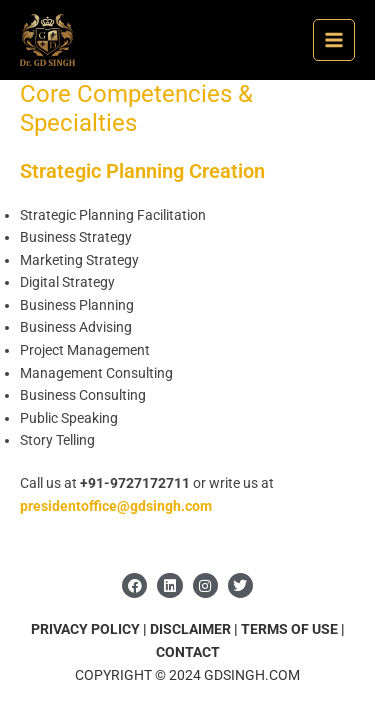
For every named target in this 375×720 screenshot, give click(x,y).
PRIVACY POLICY (85, 629)
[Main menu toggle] (334, 40)
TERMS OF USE (291, 629)
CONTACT (188, 652)
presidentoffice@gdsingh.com (116, 506)
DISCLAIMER (190, 629)
